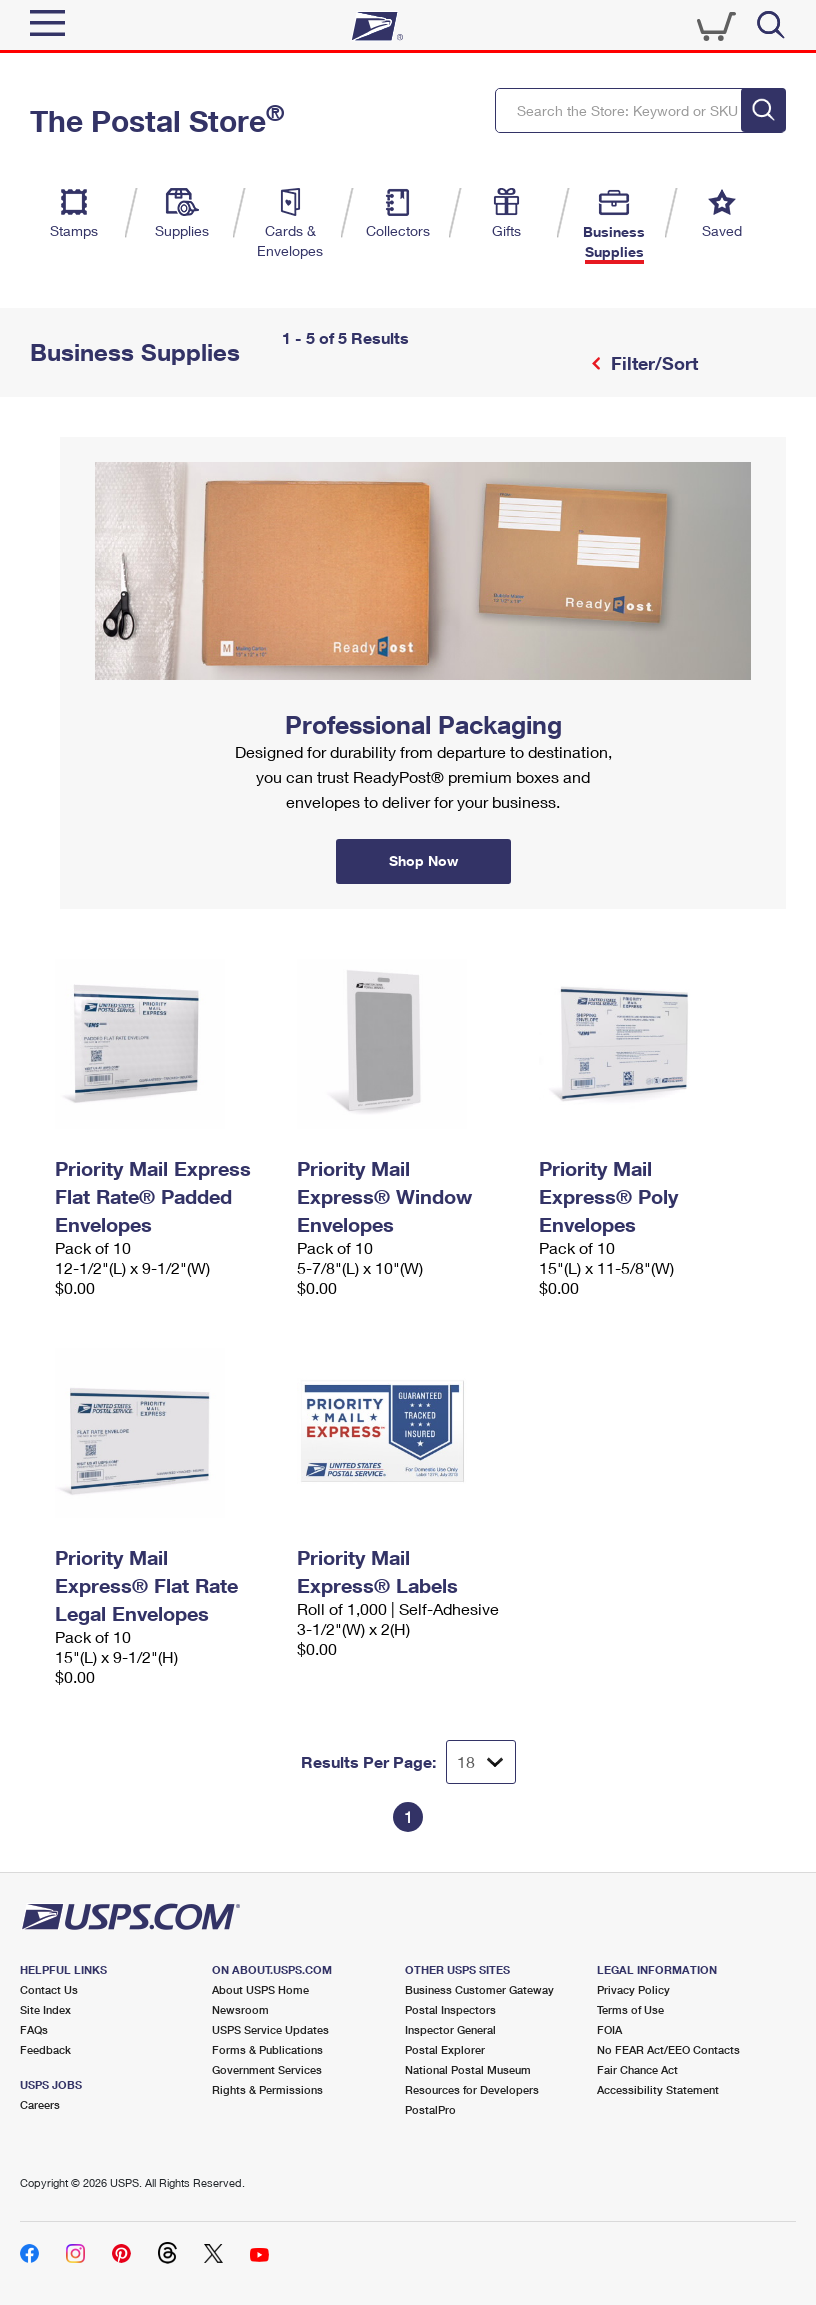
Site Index (45, 2009)
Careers (40, 2104)
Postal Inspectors (450, 2009)
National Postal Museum (468, 2069)
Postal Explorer (445, 2049)
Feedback (45, 2049)
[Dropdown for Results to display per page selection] (481, 1762)
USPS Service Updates (270, 2029)
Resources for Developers (472, 2089)
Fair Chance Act (637, 2069)
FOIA (609, 2029)
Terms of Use (630, 2009)
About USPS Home (260, 1989)
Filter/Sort (652, 363)
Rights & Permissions (267, 2089)
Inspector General (450, 2029)
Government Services (267, 2069)
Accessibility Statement (658, 2089)
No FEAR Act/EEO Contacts (668, 2049)
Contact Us (49, 1989)
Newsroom (240, 2009)
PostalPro (430, 2109)
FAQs (34, 2029)
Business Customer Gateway (479, 1989)
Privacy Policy (633, 1989)
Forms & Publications (267, 2049)
